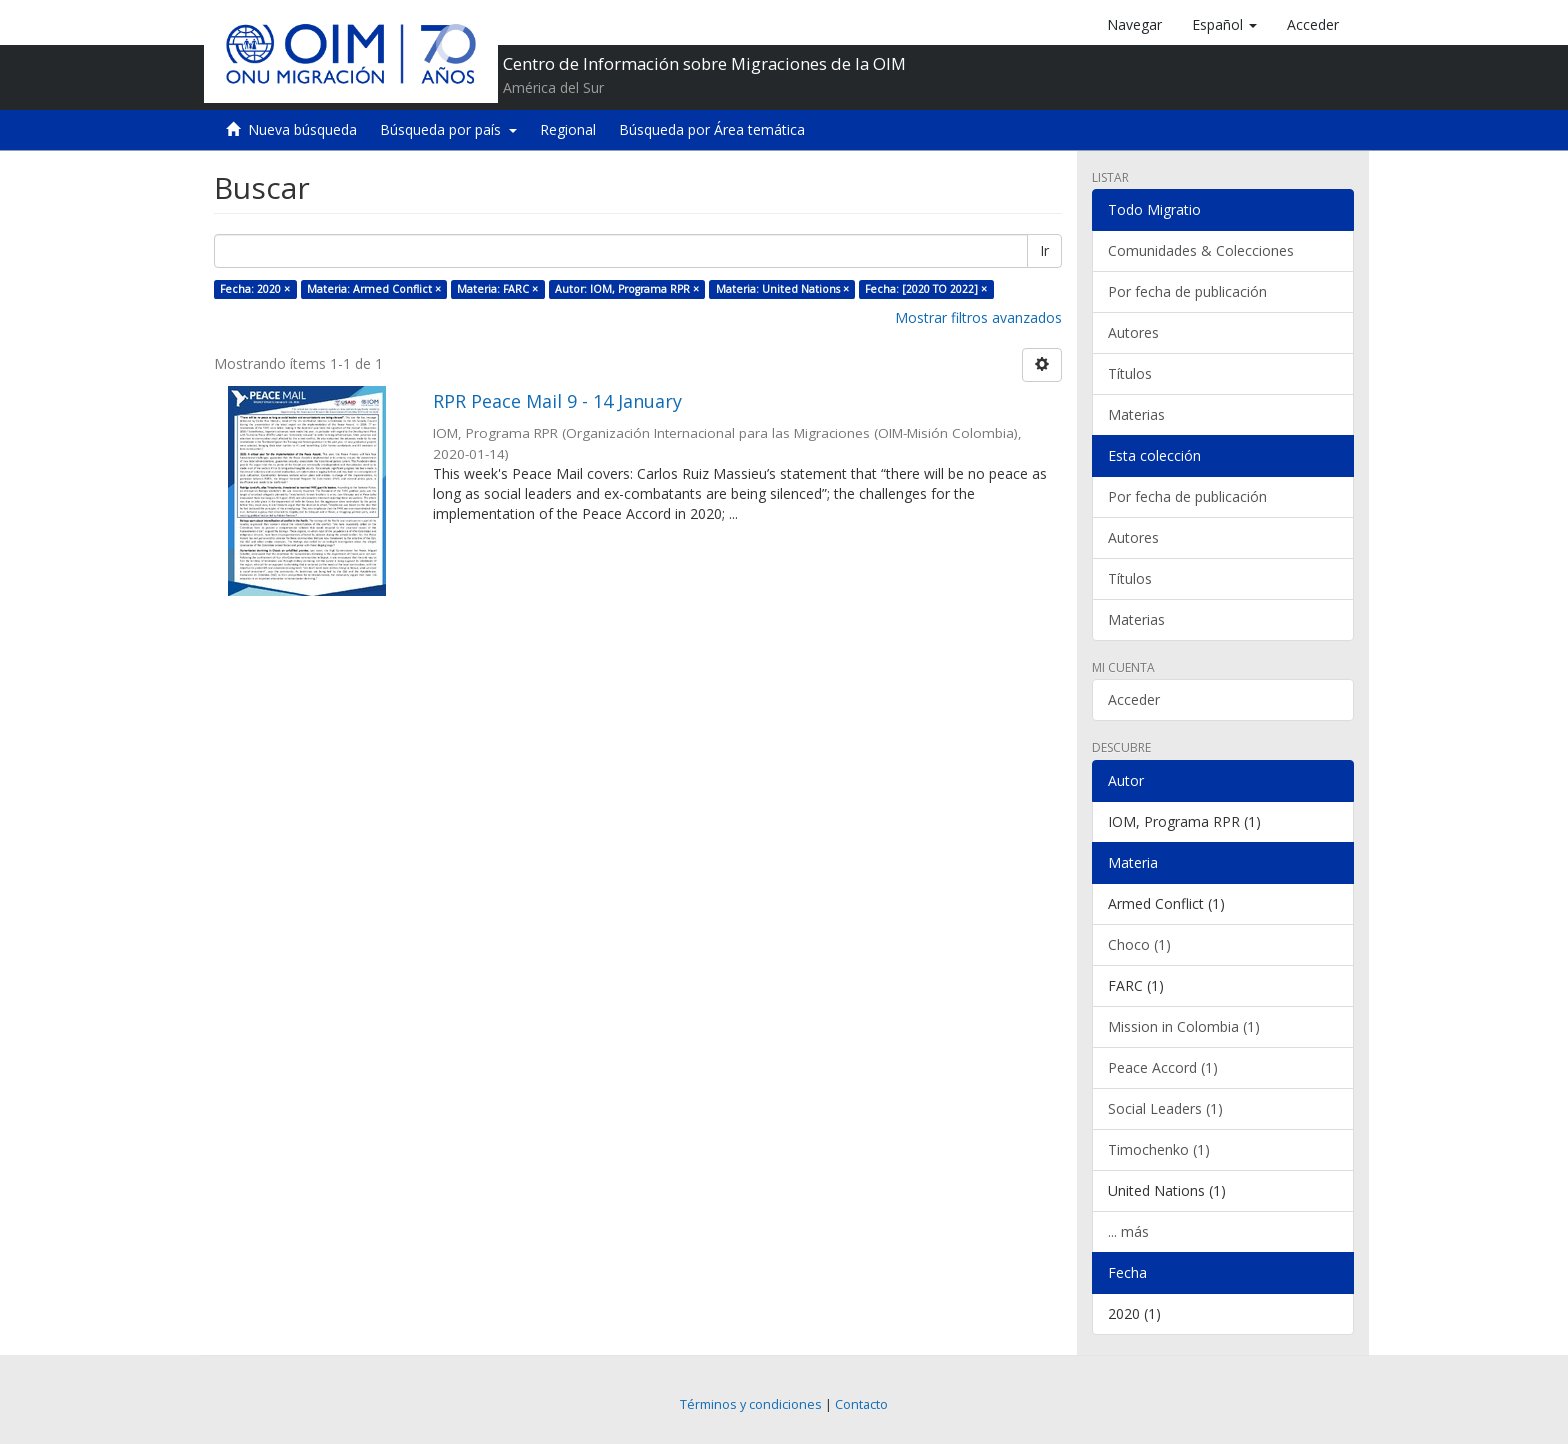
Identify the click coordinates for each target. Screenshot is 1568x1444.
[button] (1224, 25)
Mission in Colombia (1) (1184, 1026)
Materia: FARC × (497, 289)
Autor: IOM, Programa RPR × (627, 289)
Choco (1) (1139, 944)
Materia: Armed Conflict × (374, 289)
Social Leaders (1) (1165, 1108)
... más (1128, 1231)
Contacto (861, 1404)
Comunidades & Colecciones (1201, 250)
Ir (1044, 250)
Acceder (1134, 699)
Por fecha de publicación (1187, 291)
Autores (1133, 332)
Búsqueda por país (448, 129)
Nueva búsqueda (302, 129)
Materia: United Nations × (782, 289)
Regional (568, 129)
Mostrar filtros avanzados (978, 317)
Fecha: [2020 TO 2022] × (926, 289)
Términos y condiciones (751, 1404)
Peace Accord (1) (1163, 1067)
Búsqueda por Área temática (712, 129)
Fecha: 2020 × (255, 289)
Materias (1136, 414)
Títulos (1130, 373)
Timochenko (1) (1159, 1149)
